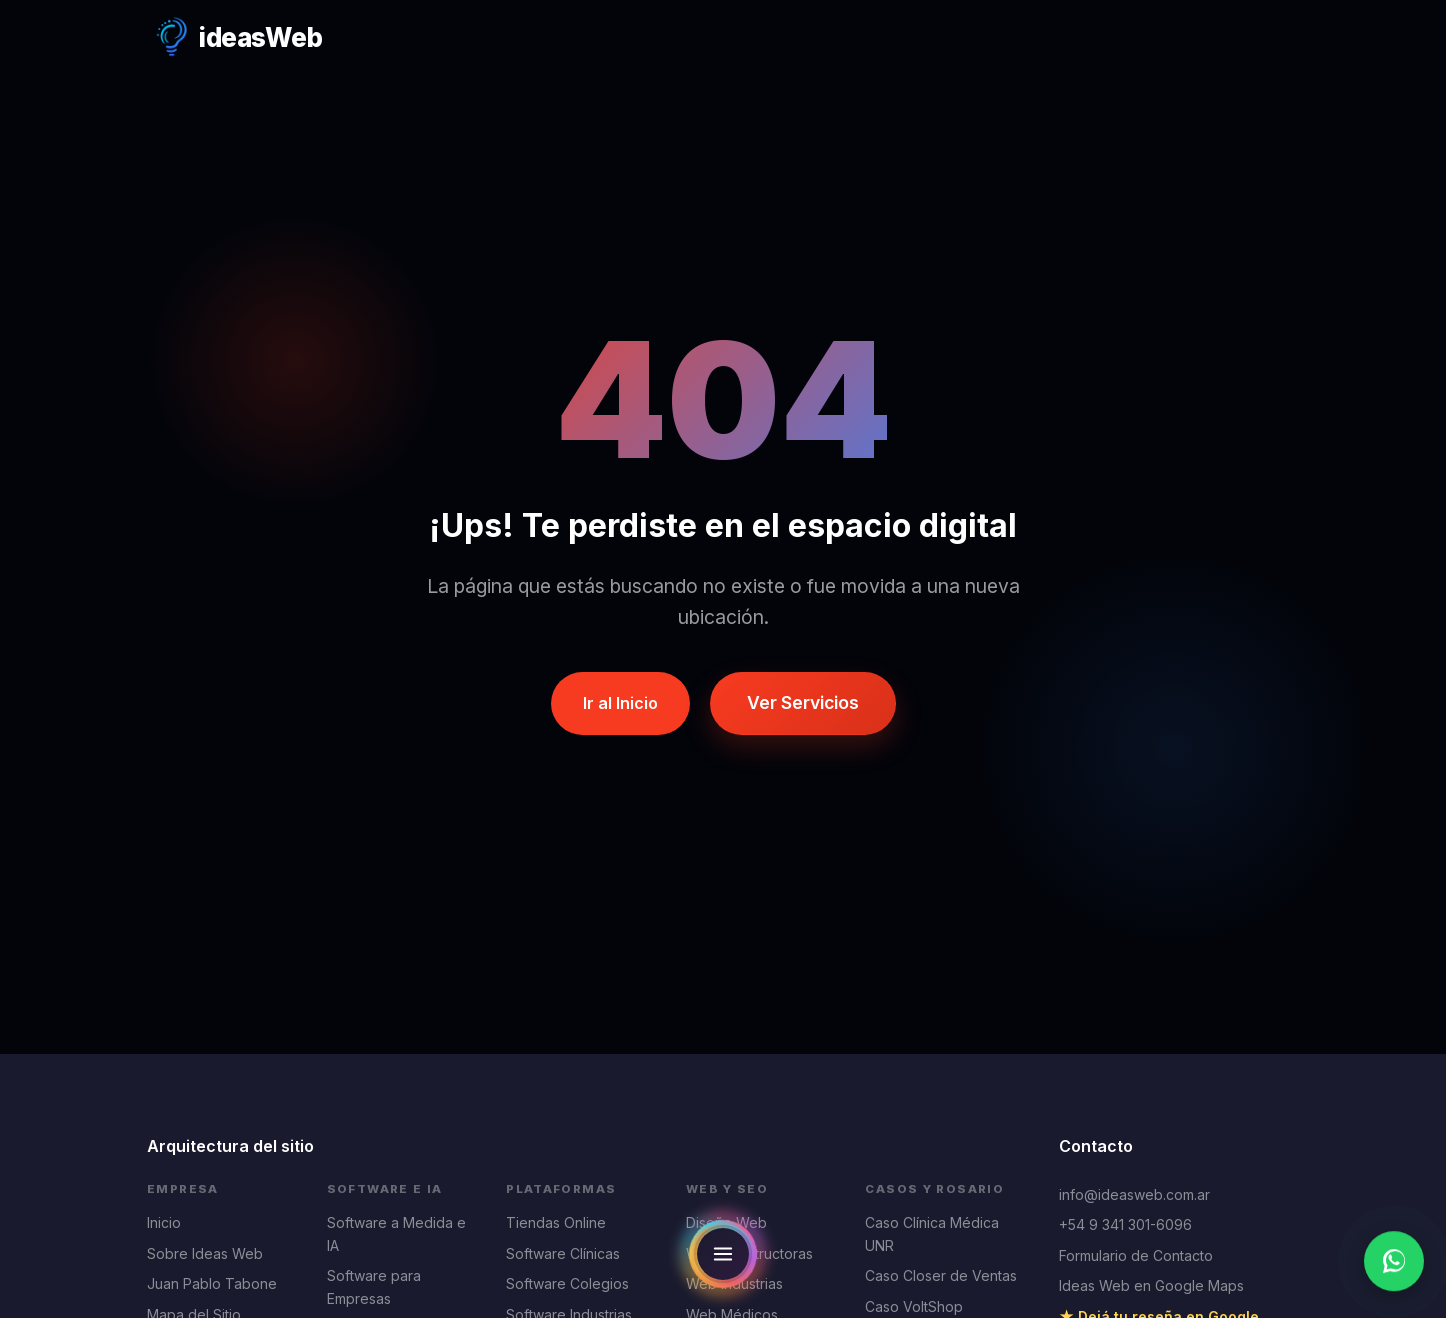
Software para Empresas (374, 1286)
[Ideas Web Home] (234, 38)
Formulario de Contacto (1136, 1255)
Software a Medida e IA (396, 1233)
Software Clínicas (563, 1253)
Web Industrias (734, 1283)
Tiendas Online (556, 1222)
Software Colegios (567, 1283)
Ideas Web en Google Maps (1151, 1285)
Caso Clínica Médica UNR (932, 1233)
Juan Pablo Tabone (212, 1283)
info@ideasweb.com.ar (1134, 1194)
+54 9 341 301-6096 (1125, 1224)
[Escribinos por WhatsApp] (1394, 1262)
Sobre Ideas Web (205, 1253)
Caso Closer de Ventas (941, 1275)
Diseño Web (726, 1222)
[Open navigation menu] (723, 1254)
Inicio (164, 1222)
